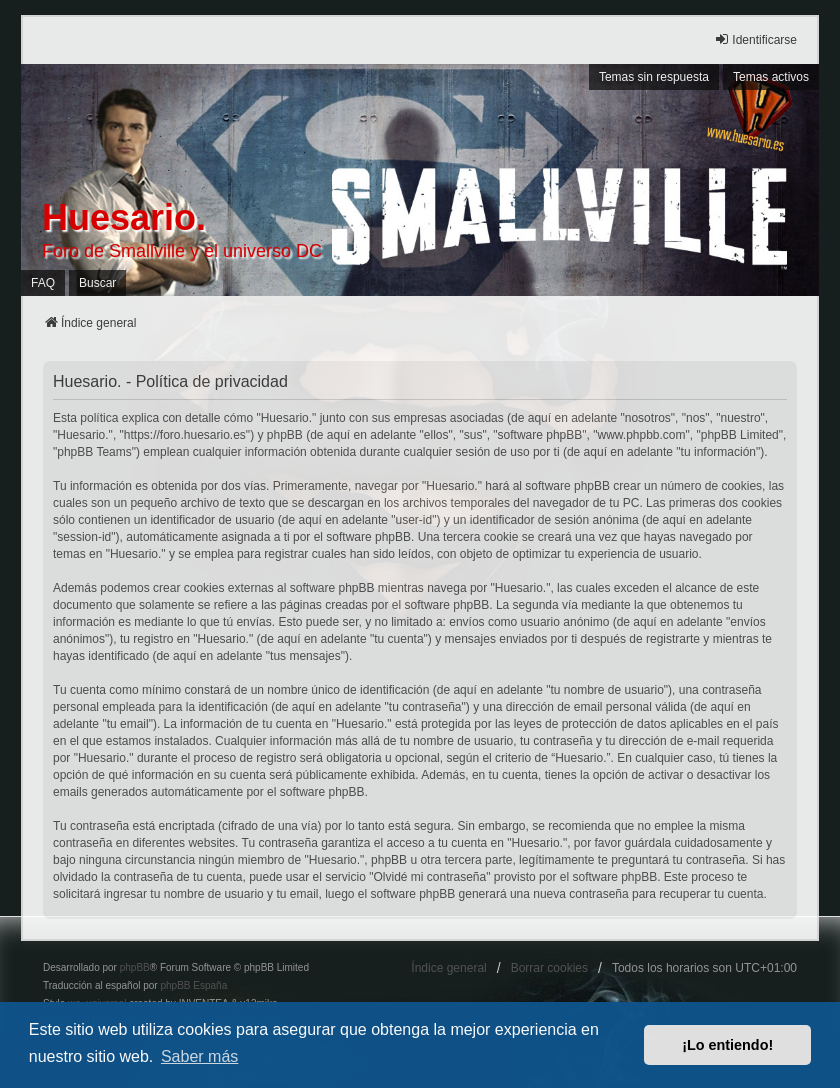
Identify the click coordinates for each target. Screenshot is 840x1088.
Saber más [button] (199, 1056)
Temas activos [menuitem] (771, 77)
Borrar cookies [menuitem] (549, 968)
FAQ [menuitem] (43, 283)
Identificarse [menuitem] (755, 39)
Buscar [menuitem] (97, 283)
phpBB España (193, 985)
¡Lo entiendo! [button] (727, 1045)
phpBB (135, 967)
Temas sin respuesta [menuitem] (654, 77)
